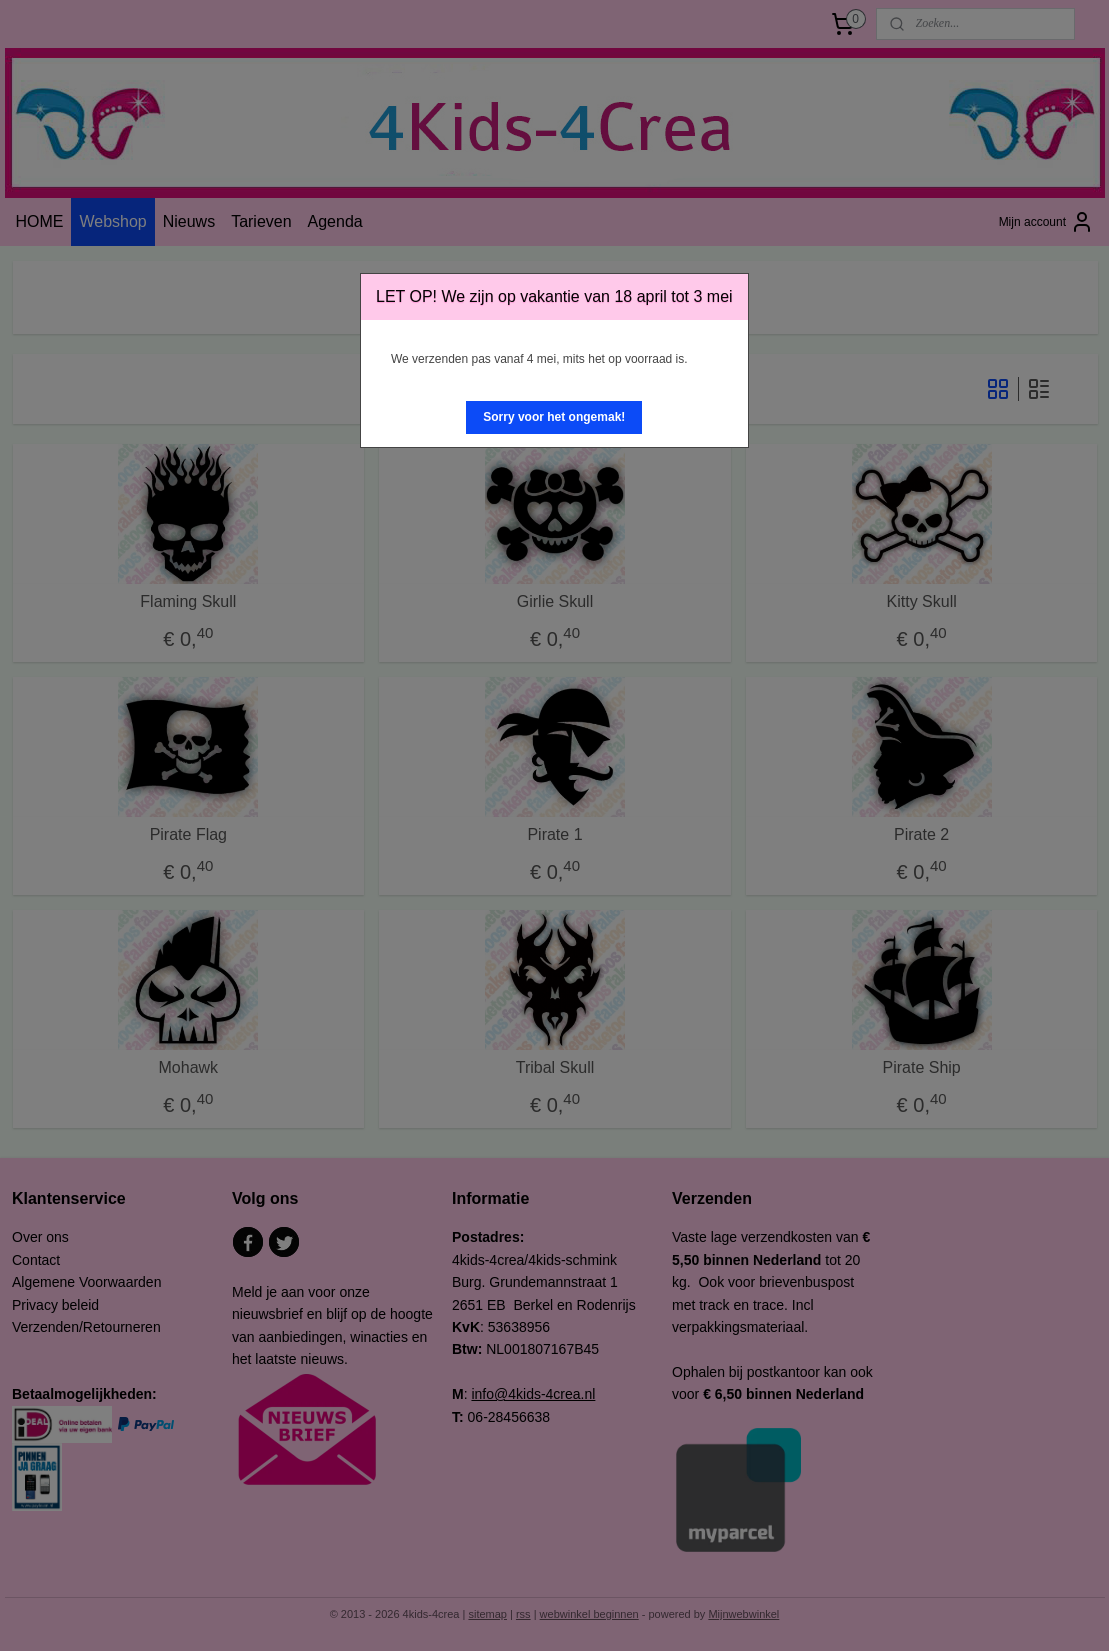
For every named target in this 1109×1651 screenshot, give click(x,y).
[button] (554, 417)
